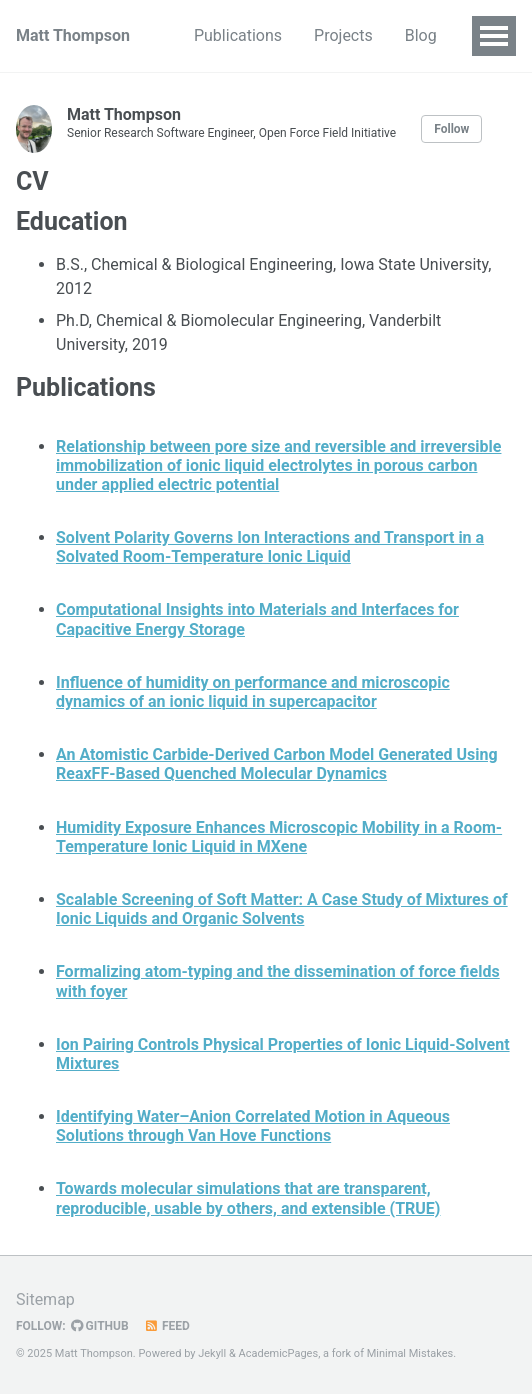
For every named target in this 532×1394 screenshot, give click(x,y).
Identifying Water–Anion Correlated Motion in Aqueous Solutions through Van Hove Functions (253, 1126)
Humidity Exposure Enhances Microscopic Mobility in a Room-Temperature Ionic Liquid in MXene (279, 837)
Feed (167, 1326)
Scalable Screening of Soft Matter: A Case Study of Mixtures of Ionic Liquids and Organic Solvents (282, 909)
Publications (238, 35)
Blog (421, 35)
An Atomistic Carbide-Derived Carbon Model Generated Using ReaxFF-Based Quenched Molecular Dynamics (277, 764)
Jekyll (212, 1353)
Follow (451, 129)
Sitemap (45, 1299)
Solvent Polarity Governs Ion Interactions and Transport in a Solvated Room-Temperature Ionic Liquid (270, 547)
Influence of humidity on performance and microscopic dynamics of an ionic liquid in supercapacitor (253, 692)
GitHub (100, 1326)
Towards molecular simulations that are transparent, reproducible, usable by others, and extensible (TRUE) (248, 1198)
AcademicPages (279, 1353)
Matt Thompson (73, 35)
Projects (343, 35)
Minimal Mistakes (410, 1353)
